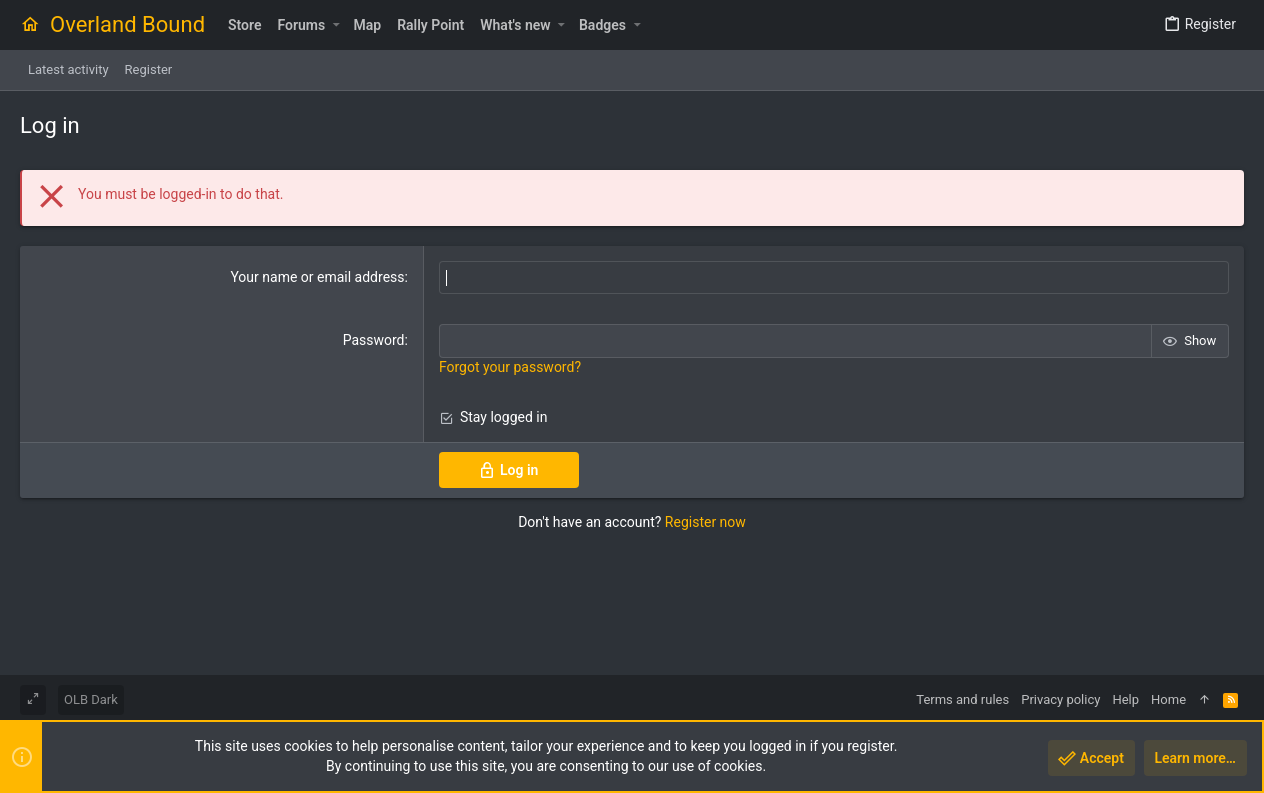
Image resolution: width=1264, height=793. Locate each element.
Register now (705, 522)
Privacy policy (1060, 699)
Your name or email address (317, 277)
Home (1168, 699)
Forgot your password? (510, 367)
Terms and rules (962, 699)
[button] (335, 25)
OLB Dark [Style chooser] (91, 699)
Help (1125, 699)
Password (374, 340)
